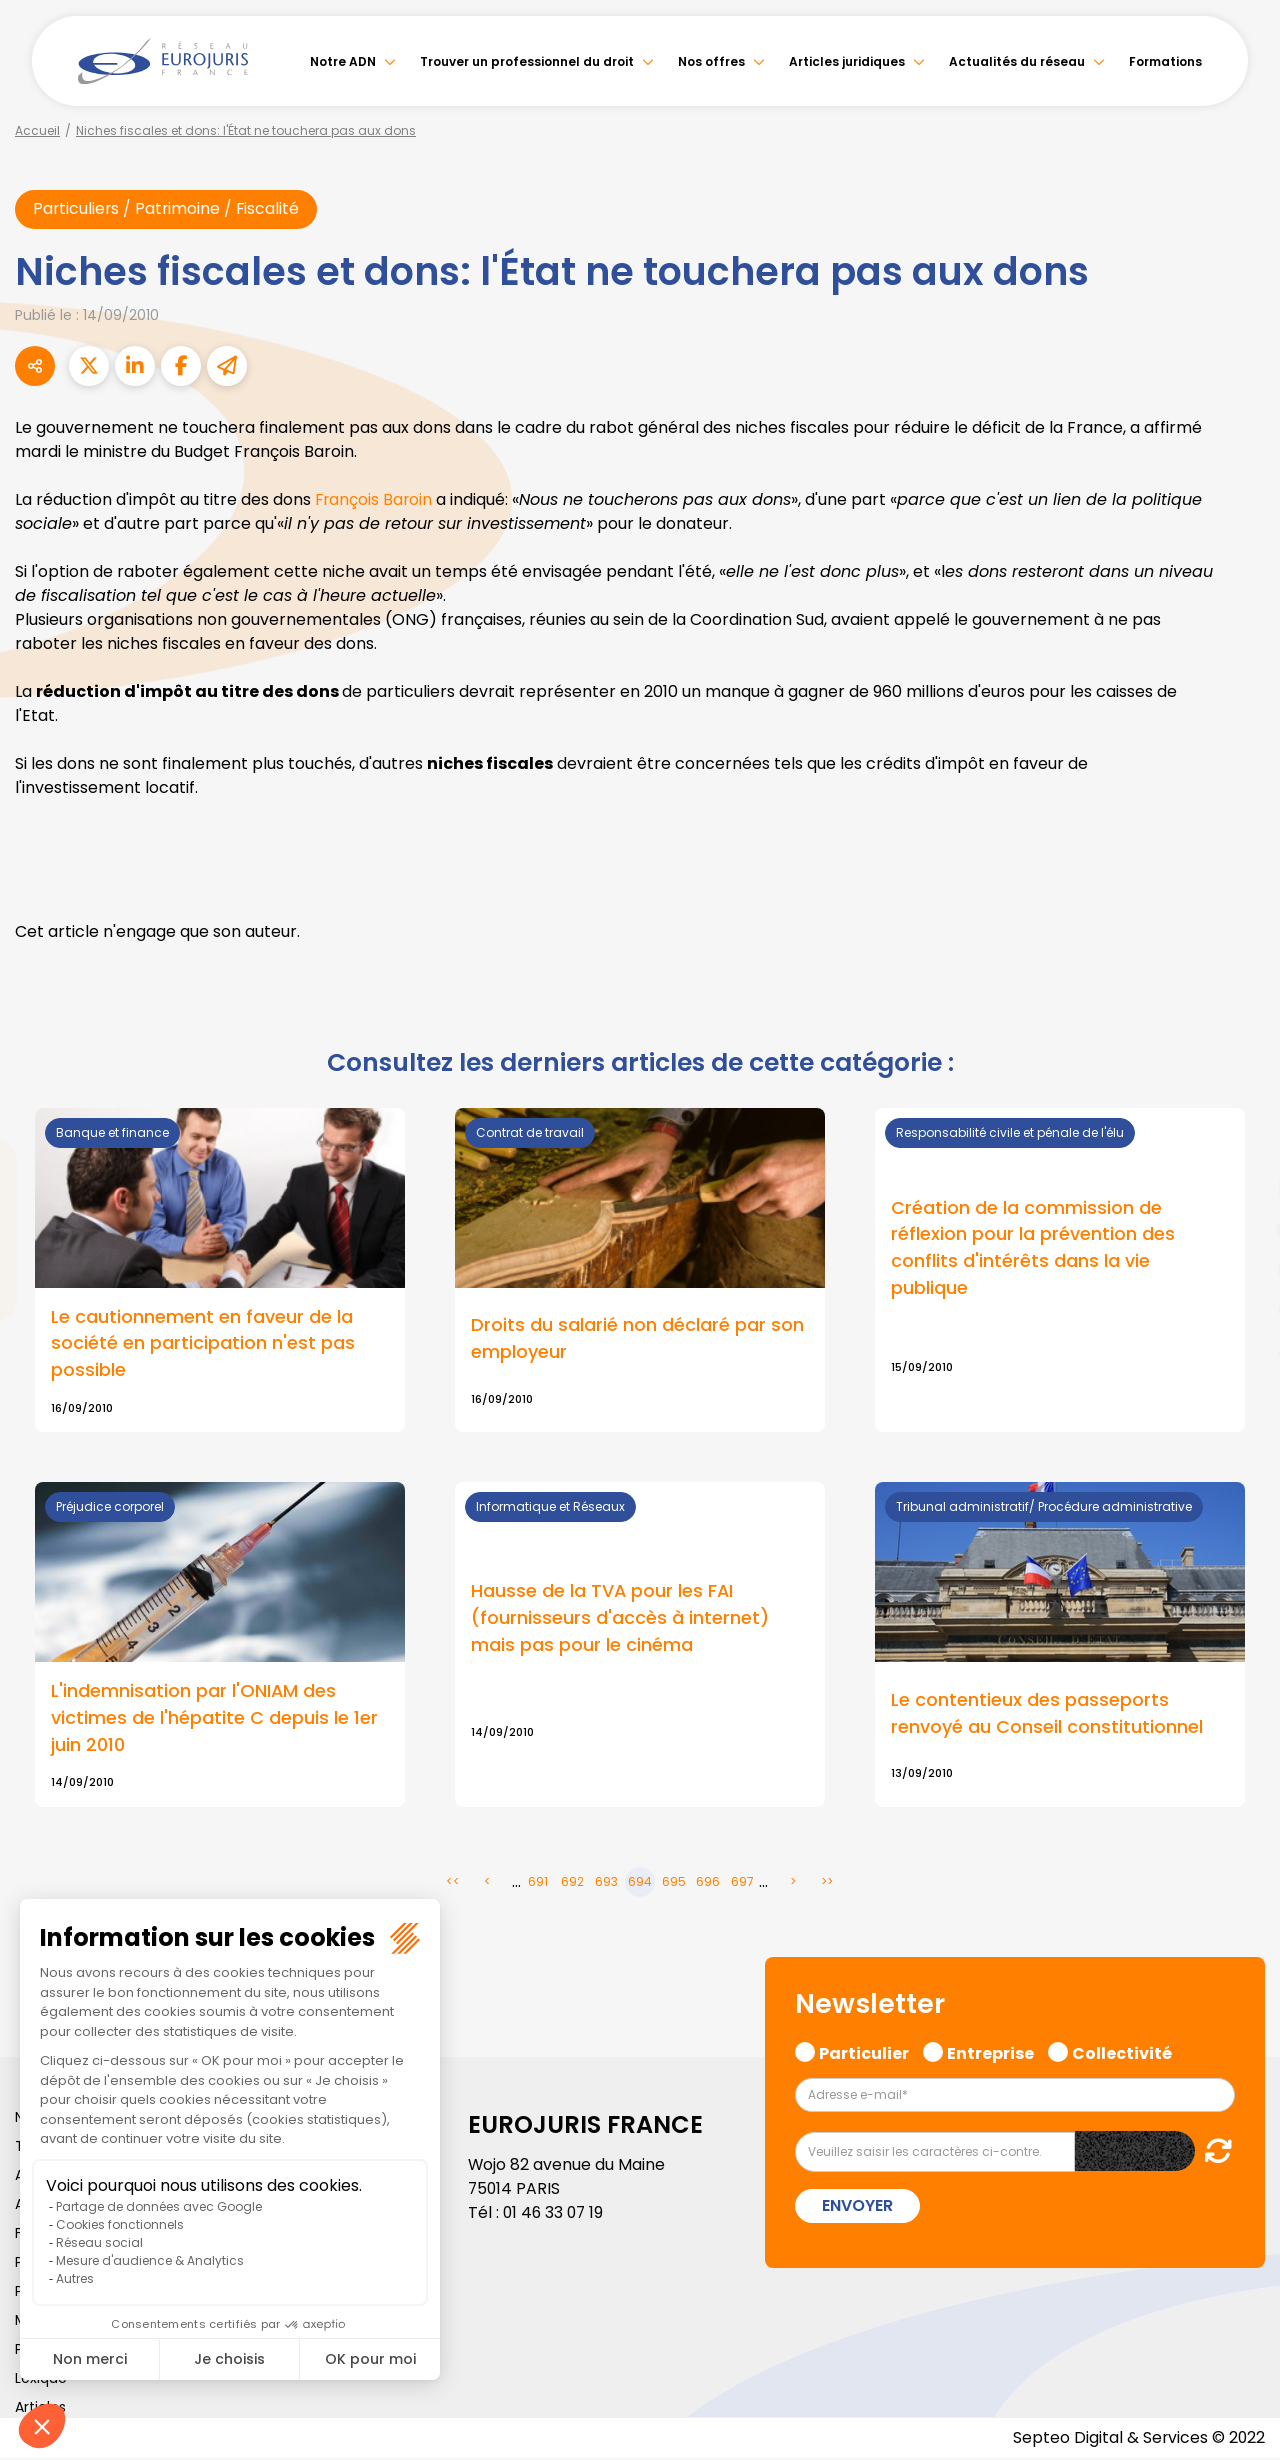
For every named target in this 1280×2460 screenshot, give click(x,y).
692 (572, 1883)
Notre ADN (343, 61)
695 (674, 1883)
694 (640, 1883)
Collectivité (1122, 2053)
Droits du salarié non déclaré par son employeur (637, 1340)
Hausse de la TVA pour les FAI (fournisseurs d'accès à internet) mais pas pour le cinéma (620, 1619)
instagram (1240, 1270)
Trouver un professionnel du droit (527, 61)
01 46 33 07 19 (555, 2214)
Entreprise (990, 2053)
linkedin (1240, 1190)
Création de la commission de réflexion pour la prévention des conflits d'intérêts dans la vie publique (1033, 1249)
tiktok (1240, 1350)
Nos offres (711, 61)
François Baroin (375, 499)
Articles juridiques (847, 61)
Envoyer (857, 2207)
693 (606, 1883)
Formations (1165, 61)
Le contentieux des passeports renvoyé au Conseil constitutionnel (1047, 1715)
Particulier (864, 2053)
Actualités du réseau (1017, 61)
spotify (1240, 1310)
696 (708, 1883)
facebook (1240, 1110)
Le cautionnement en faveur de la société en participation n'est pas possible (203, 1344)
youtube (1240, 1230)
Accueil (37, 130)
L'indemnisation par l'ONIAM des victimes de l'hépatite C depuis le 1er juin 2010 (214, 1719)
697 (742, 1883)
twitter (1240, 1150)
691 (538, 1883)
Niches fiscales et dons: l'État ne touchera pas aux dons (246, 130)
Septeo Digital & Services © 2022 (1138, 2439)
